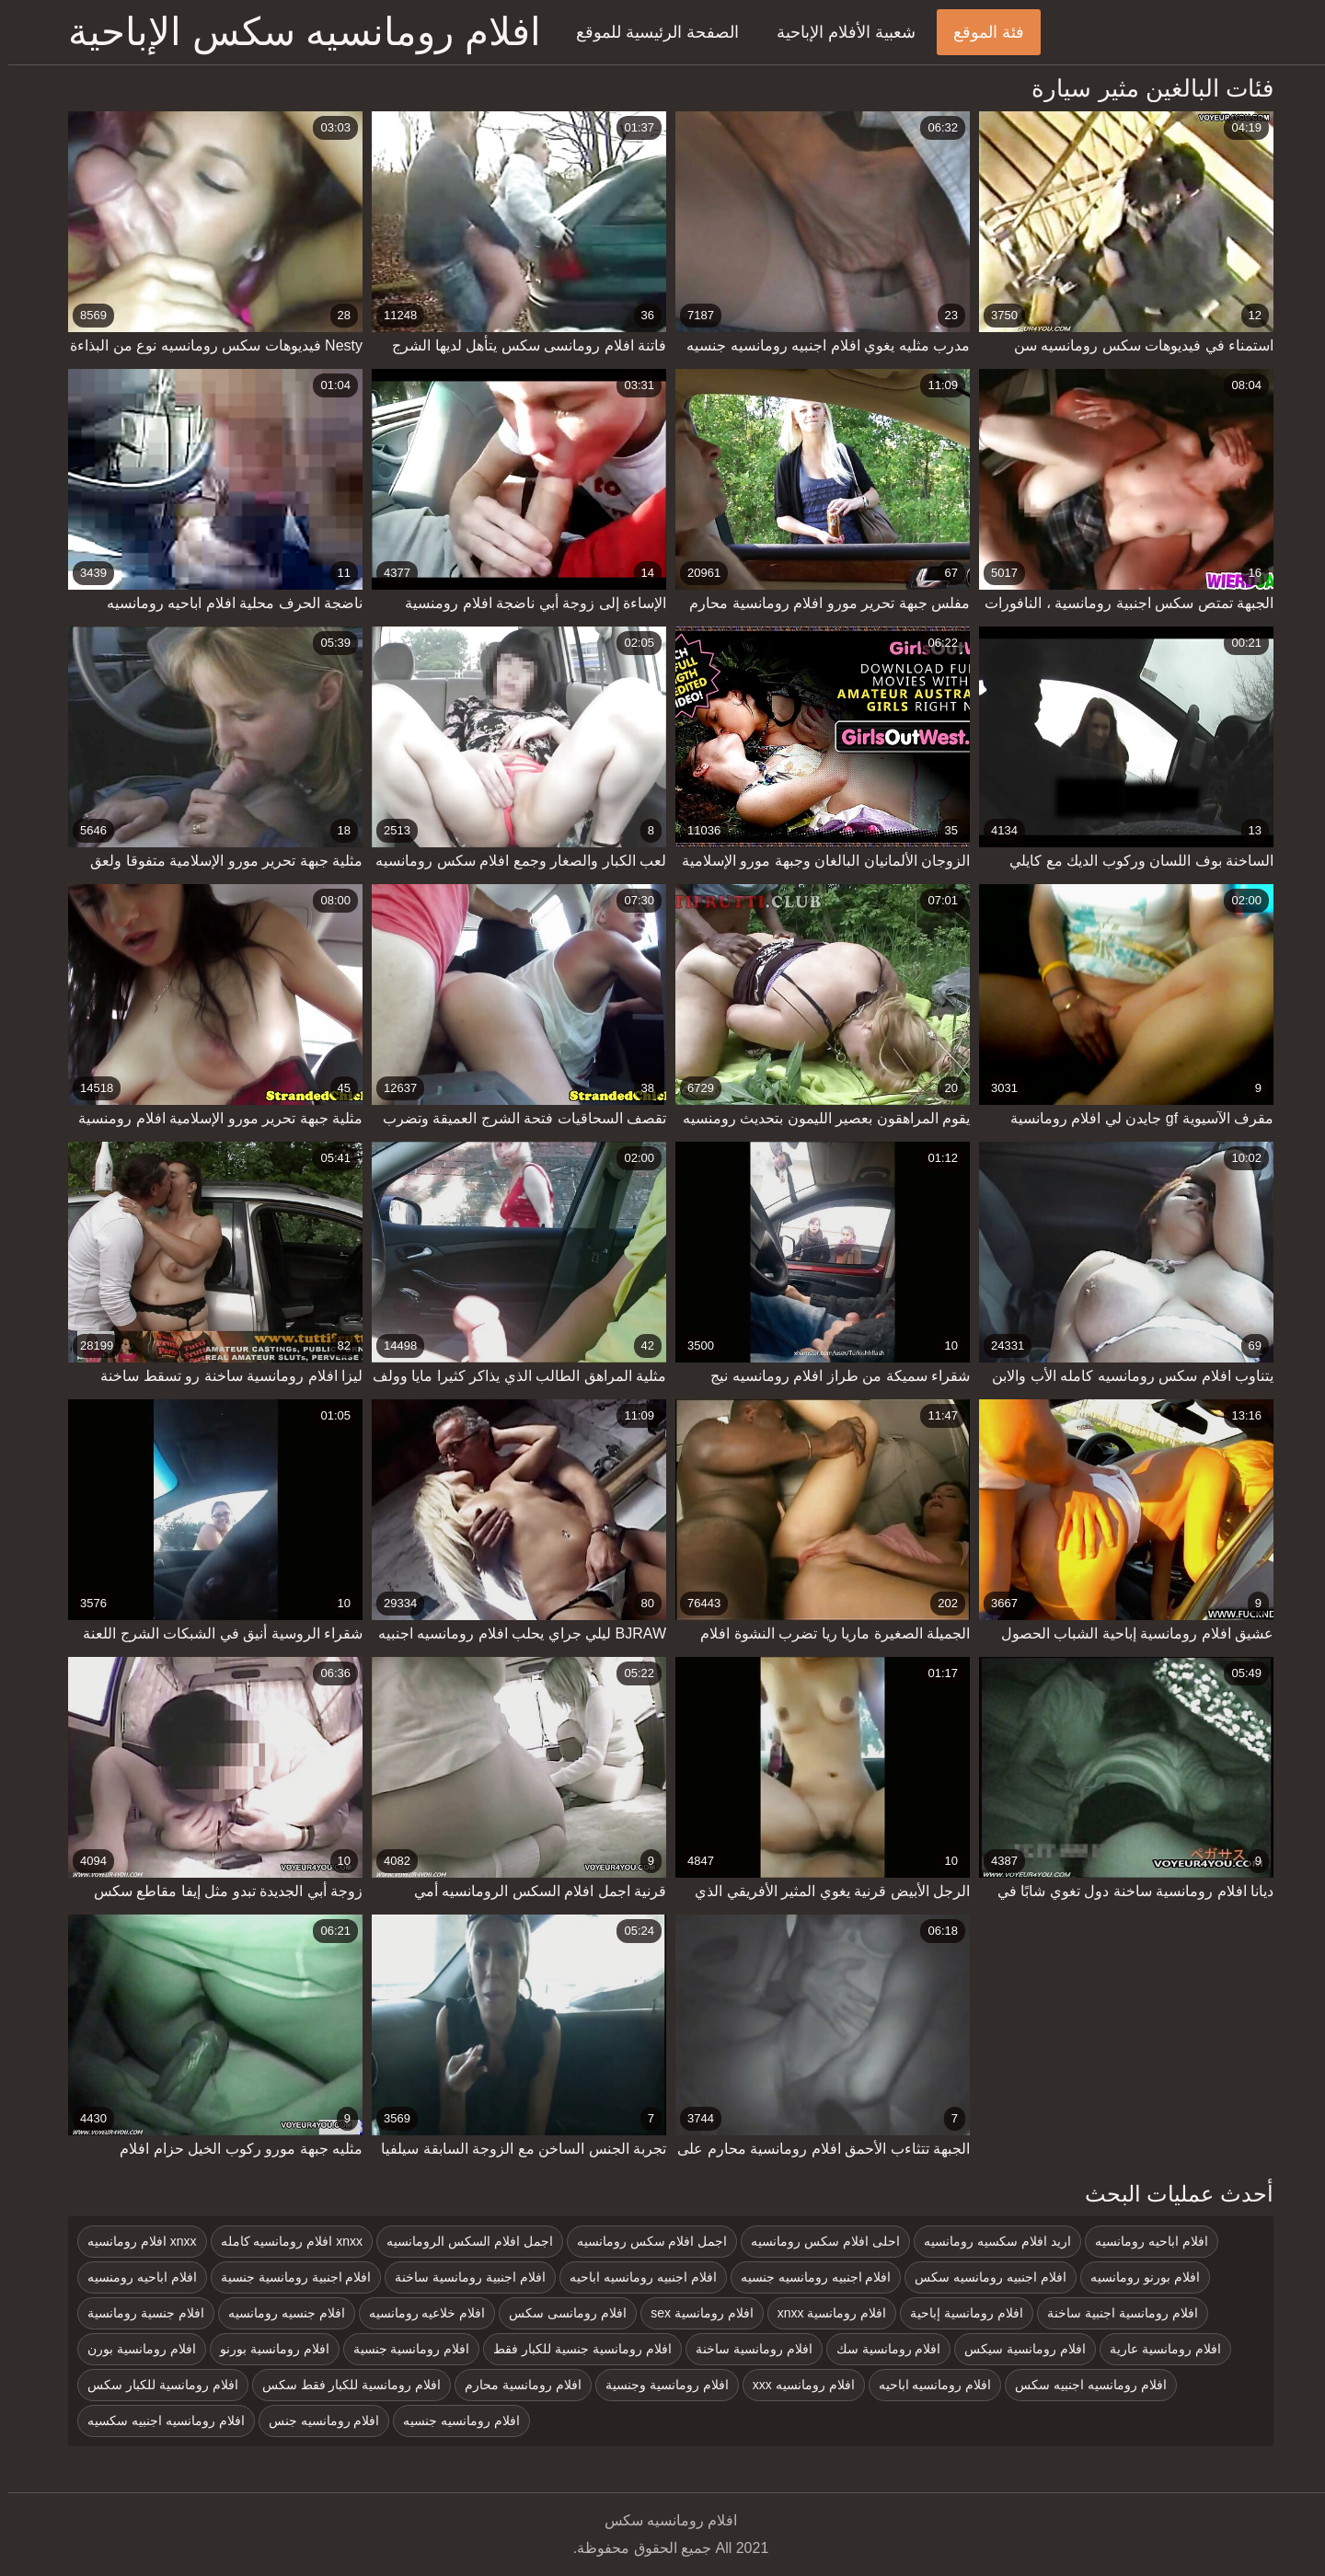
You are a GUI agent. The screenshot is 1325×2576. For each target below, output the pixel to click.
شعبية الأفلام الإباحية (837, 32)
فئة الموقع (980, 32)
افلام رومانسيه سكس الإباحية (296, 31)
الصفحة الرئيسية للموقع (649, 32)
